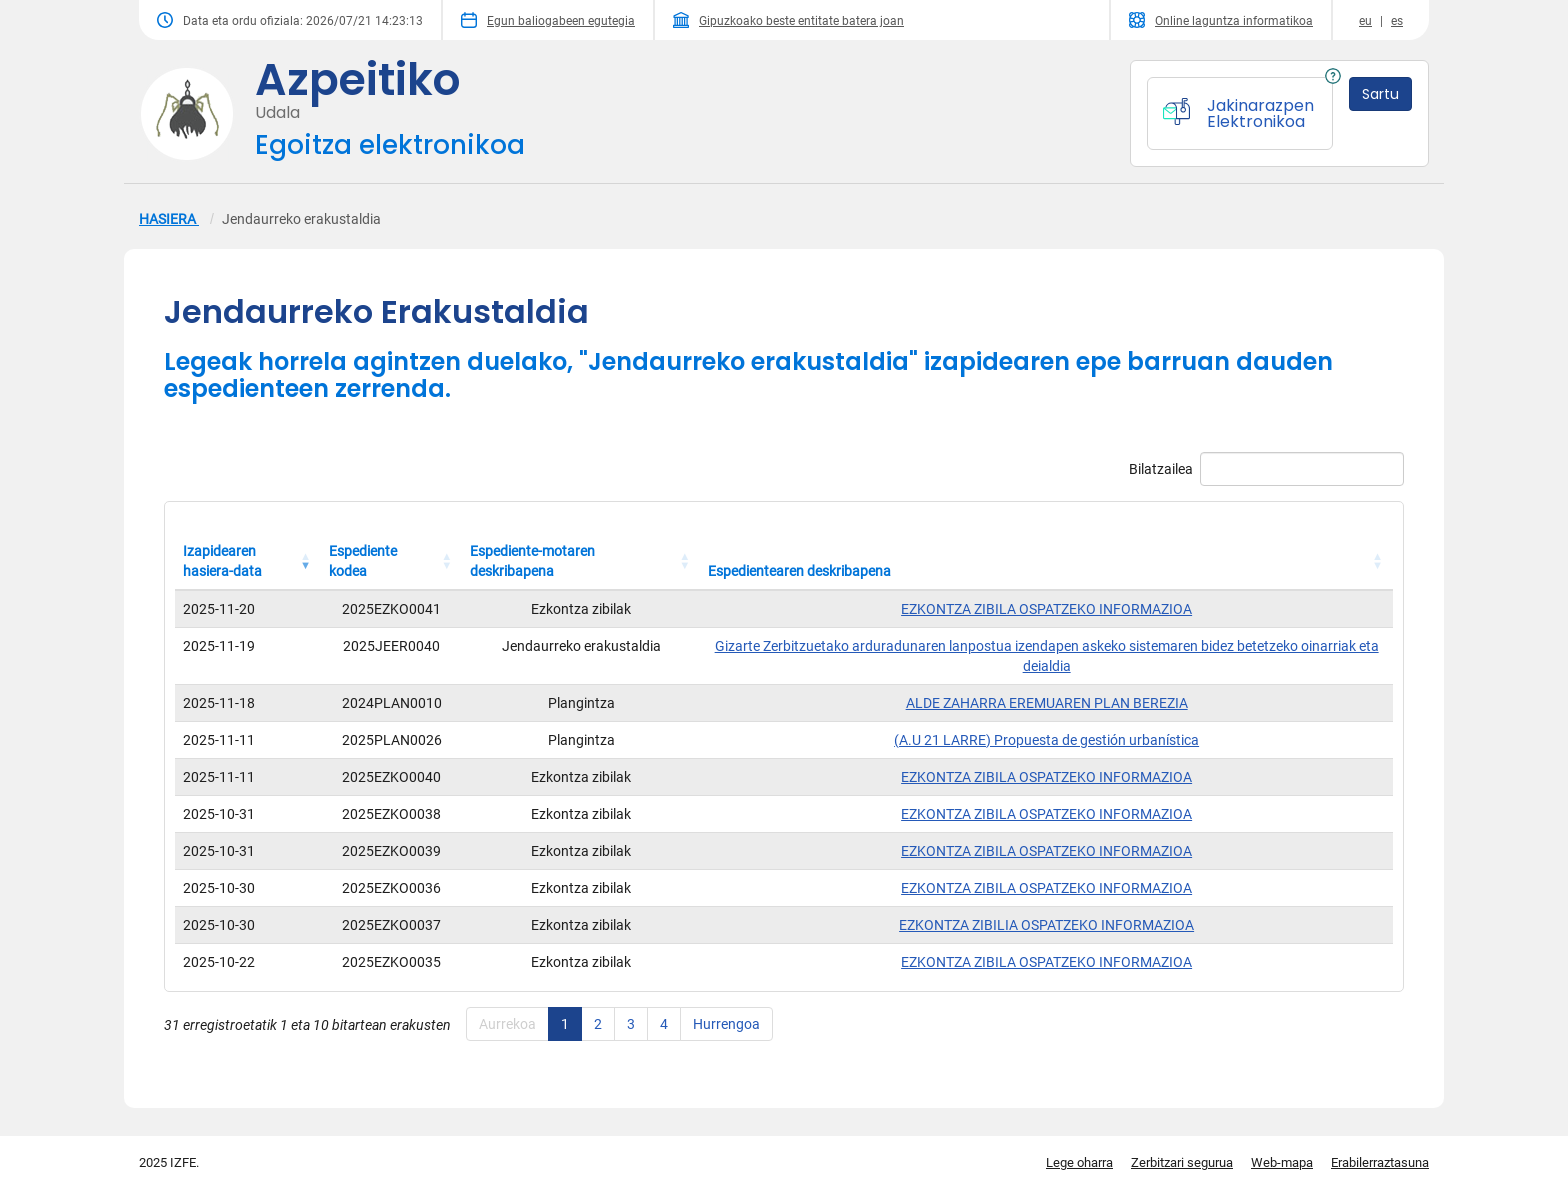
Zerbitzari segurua (1182, 1162)
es (1397, 21)
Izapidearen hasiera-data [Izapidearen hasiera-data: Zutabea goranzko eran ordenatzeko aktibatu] (222, 561)
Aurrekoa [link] (507, 1024)
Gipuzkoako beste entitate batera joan (788, 20)
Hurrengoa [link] (726, 1024)
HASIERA (169, 219)
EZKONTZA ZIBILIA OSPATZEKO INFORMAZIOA (1046, 925)
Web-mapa (1282, 1162)
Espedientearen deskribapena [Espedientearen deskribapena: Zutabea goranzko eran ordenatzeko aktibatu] (799, 571)
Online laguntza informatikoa (1221, 20)
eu (1365, 21)
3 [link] (631, 1024)
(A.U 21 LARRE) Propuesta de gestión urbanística (1046, 740)
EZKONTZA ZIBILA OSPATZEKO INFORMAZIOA (1046, 609)
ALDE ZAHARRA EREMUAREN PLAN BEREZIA (1047, 703)
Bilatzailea (1266, 469)
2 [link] (598, 1024)
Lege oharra (1079, 1162)
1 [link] (565, 1024)
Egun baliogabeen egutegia (548, 20)
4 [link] (664, 1024)
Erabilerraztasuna (1380, 1162)
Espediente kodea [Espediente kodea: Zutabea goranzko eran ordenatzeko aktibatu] (363, 561)
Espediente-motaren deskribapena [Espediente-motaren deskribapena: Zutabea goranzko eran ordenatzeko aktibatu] (532, 561)
